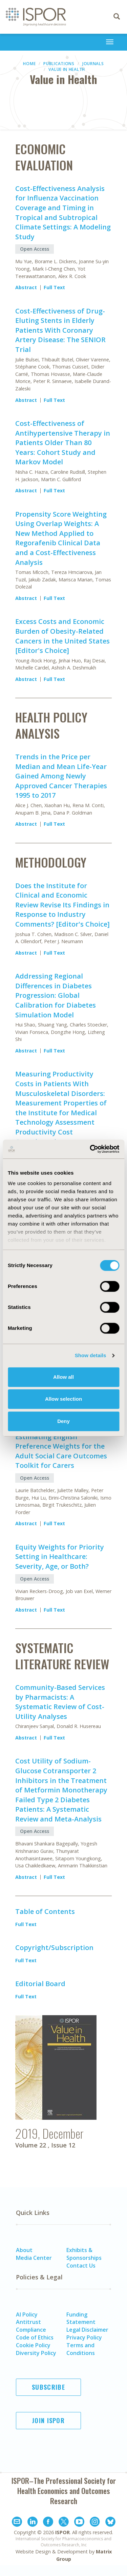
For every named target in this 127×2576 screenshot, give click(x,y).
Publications (58, 63)
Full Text (54, 287)
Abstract (26, 287)
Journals (93, 63)
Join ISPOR (48, 2420)
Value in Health (66, 69)
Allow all (63, 1377)
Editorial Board (40, 1983)
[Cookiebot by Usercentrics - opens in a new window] (90, 1149)
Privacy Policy (84, 2337)
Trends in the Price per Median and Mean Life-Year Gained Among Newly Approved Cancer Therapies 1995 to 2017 (61, 776)
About (24, 2250)
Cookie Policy (33, 2345)
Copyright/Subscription (54, 1947)
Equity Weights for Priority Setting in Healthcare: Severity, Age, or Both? (59, 1556)
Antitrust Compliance (31, 2325)
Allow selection (63, 1399)
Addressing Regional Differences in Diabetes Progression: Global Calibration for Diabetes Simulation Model (55, 995)
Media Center (34, 2258)
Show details (90, 1355)
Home (29, 63)
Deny (63, 1421)
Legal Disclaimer (87, 2329)
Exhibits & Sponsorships (84, 2254)
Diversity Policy (36, 2353)
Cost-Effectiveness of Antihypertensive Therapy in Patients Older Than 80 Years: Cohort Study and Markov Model (62, 442)
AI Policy (27, 2314)
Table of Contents (45, 1911)
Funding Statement (81, 2318)
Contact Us (81, 2265)
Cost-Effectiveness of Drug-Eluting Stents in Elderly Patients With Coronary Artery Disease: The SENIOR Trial (60, 330)
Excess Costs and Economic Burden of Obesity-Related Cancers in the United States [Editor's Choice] (62, 636)
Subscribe (48, 2387)
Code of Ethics (35, 2337)
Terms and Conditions (80, 2349)
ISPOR (62, 2532)
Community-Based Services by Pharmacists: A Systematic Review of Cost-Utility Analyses (60, 1702)
